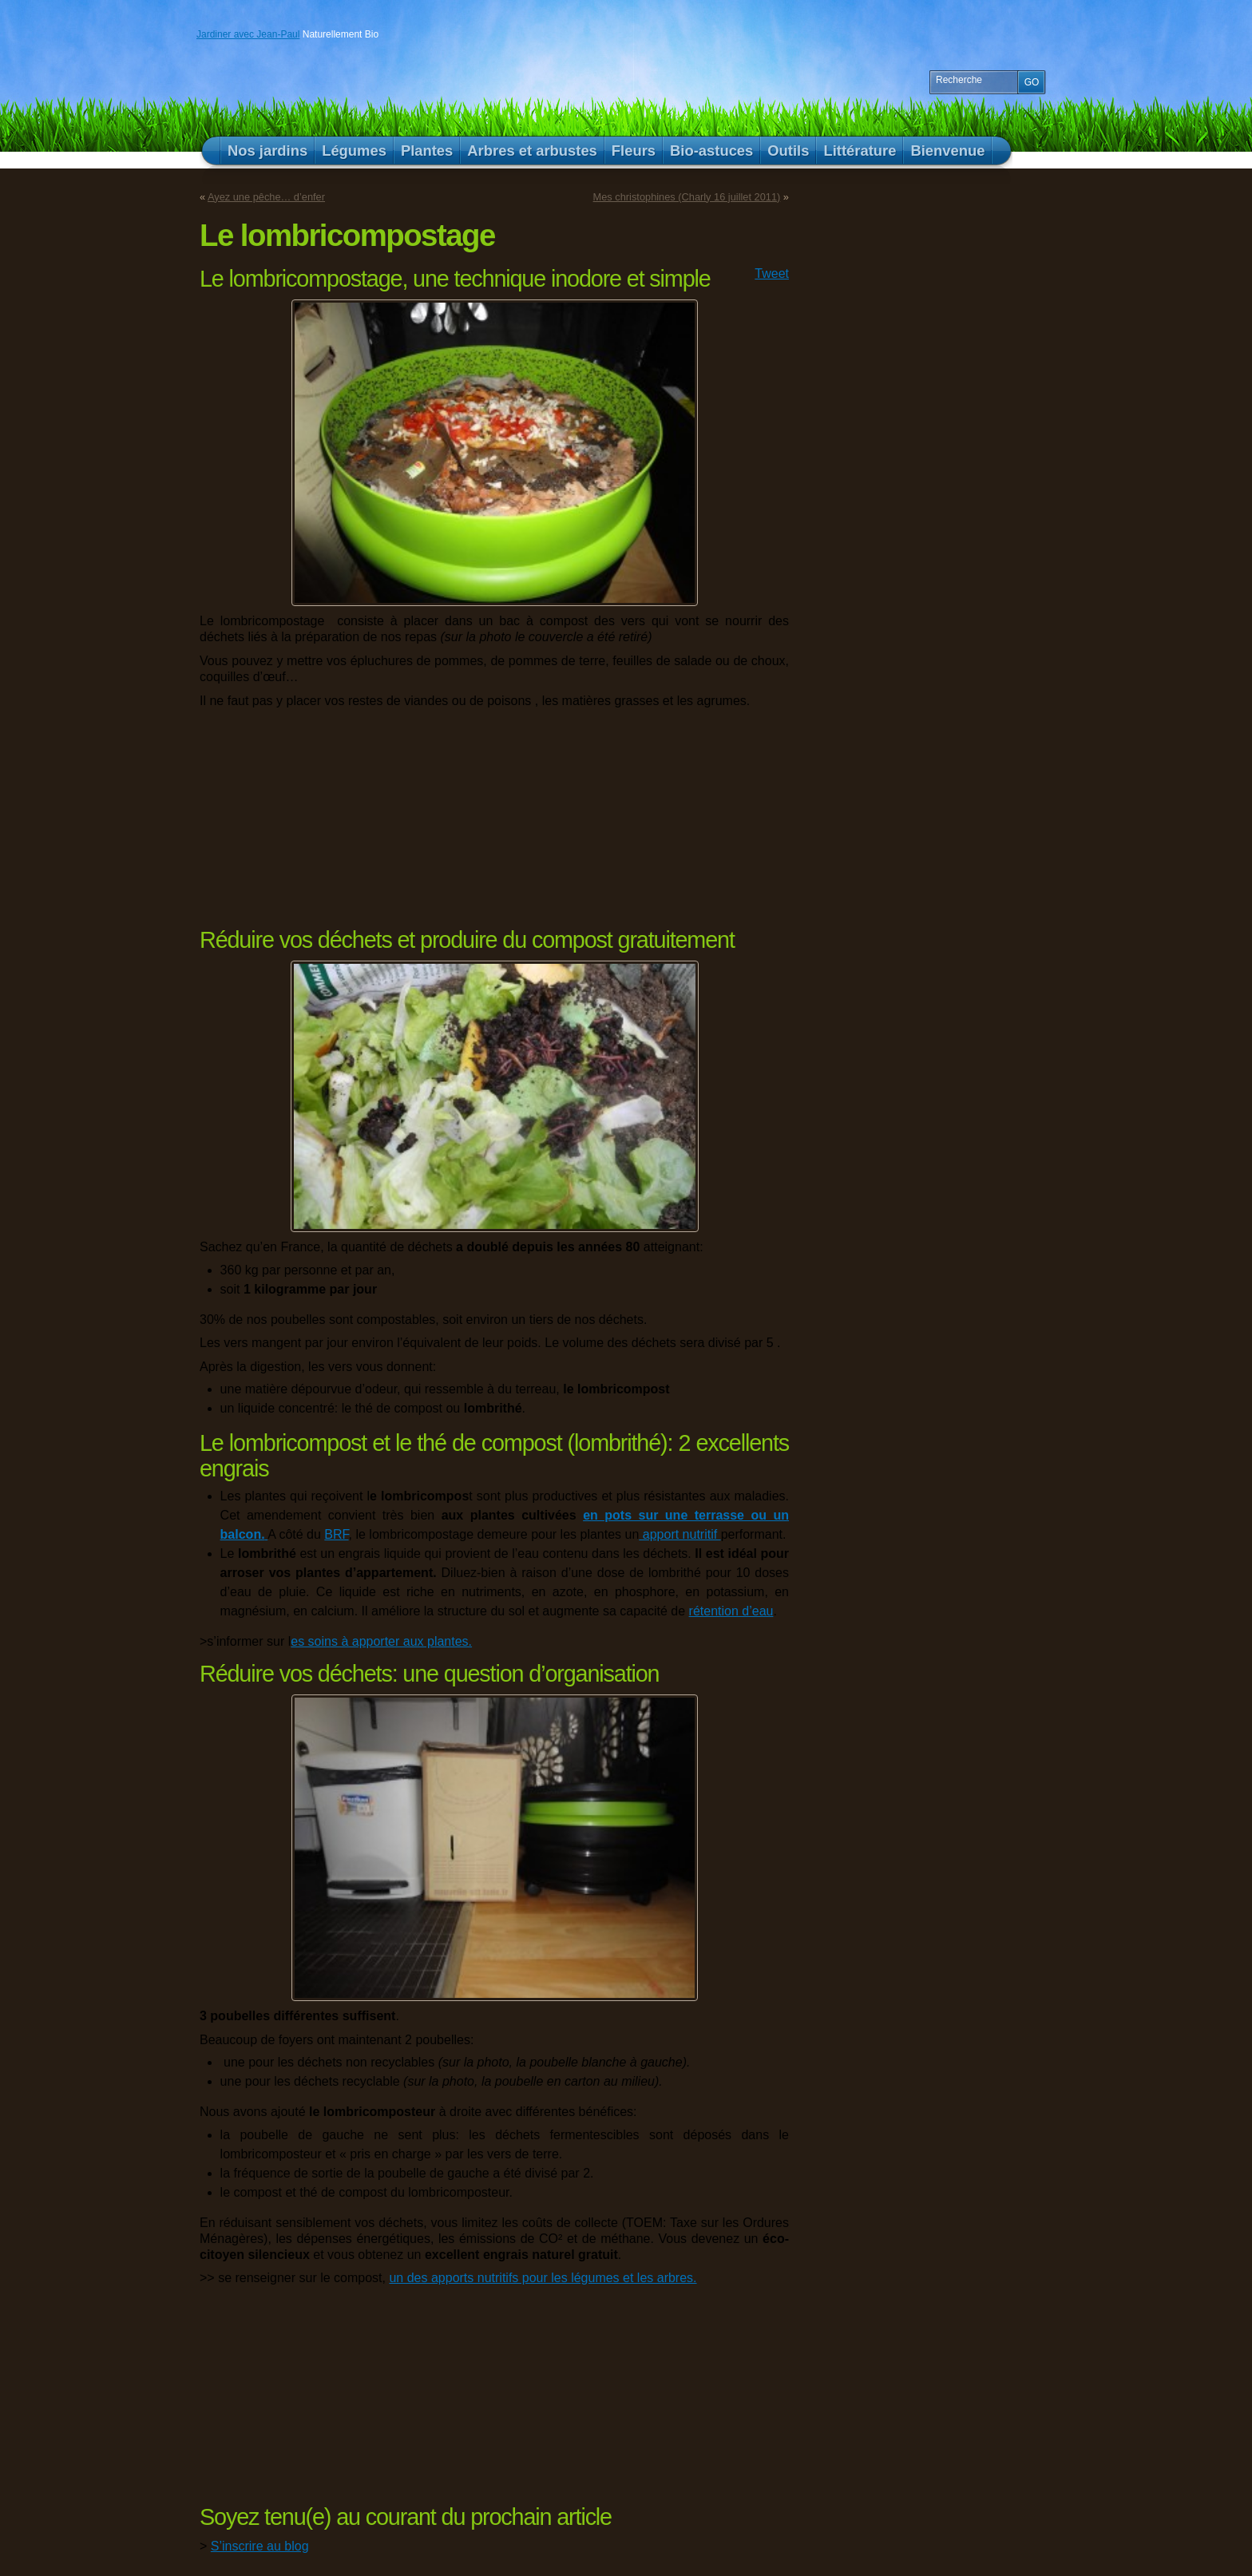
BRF (336, 1534)
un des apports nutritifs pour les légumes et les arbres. (542, 2278)
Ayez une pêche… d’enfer (266, 197)
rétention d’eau (731, 1611)
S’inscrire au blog (260, 2546)
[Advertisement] (299, 816)
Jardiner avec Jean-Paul (247, 34)
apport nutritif (679, 1534)
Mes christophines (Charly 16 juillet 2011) (687, 197)
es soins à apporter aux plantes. (381, 1641)
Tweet (772, 273)
